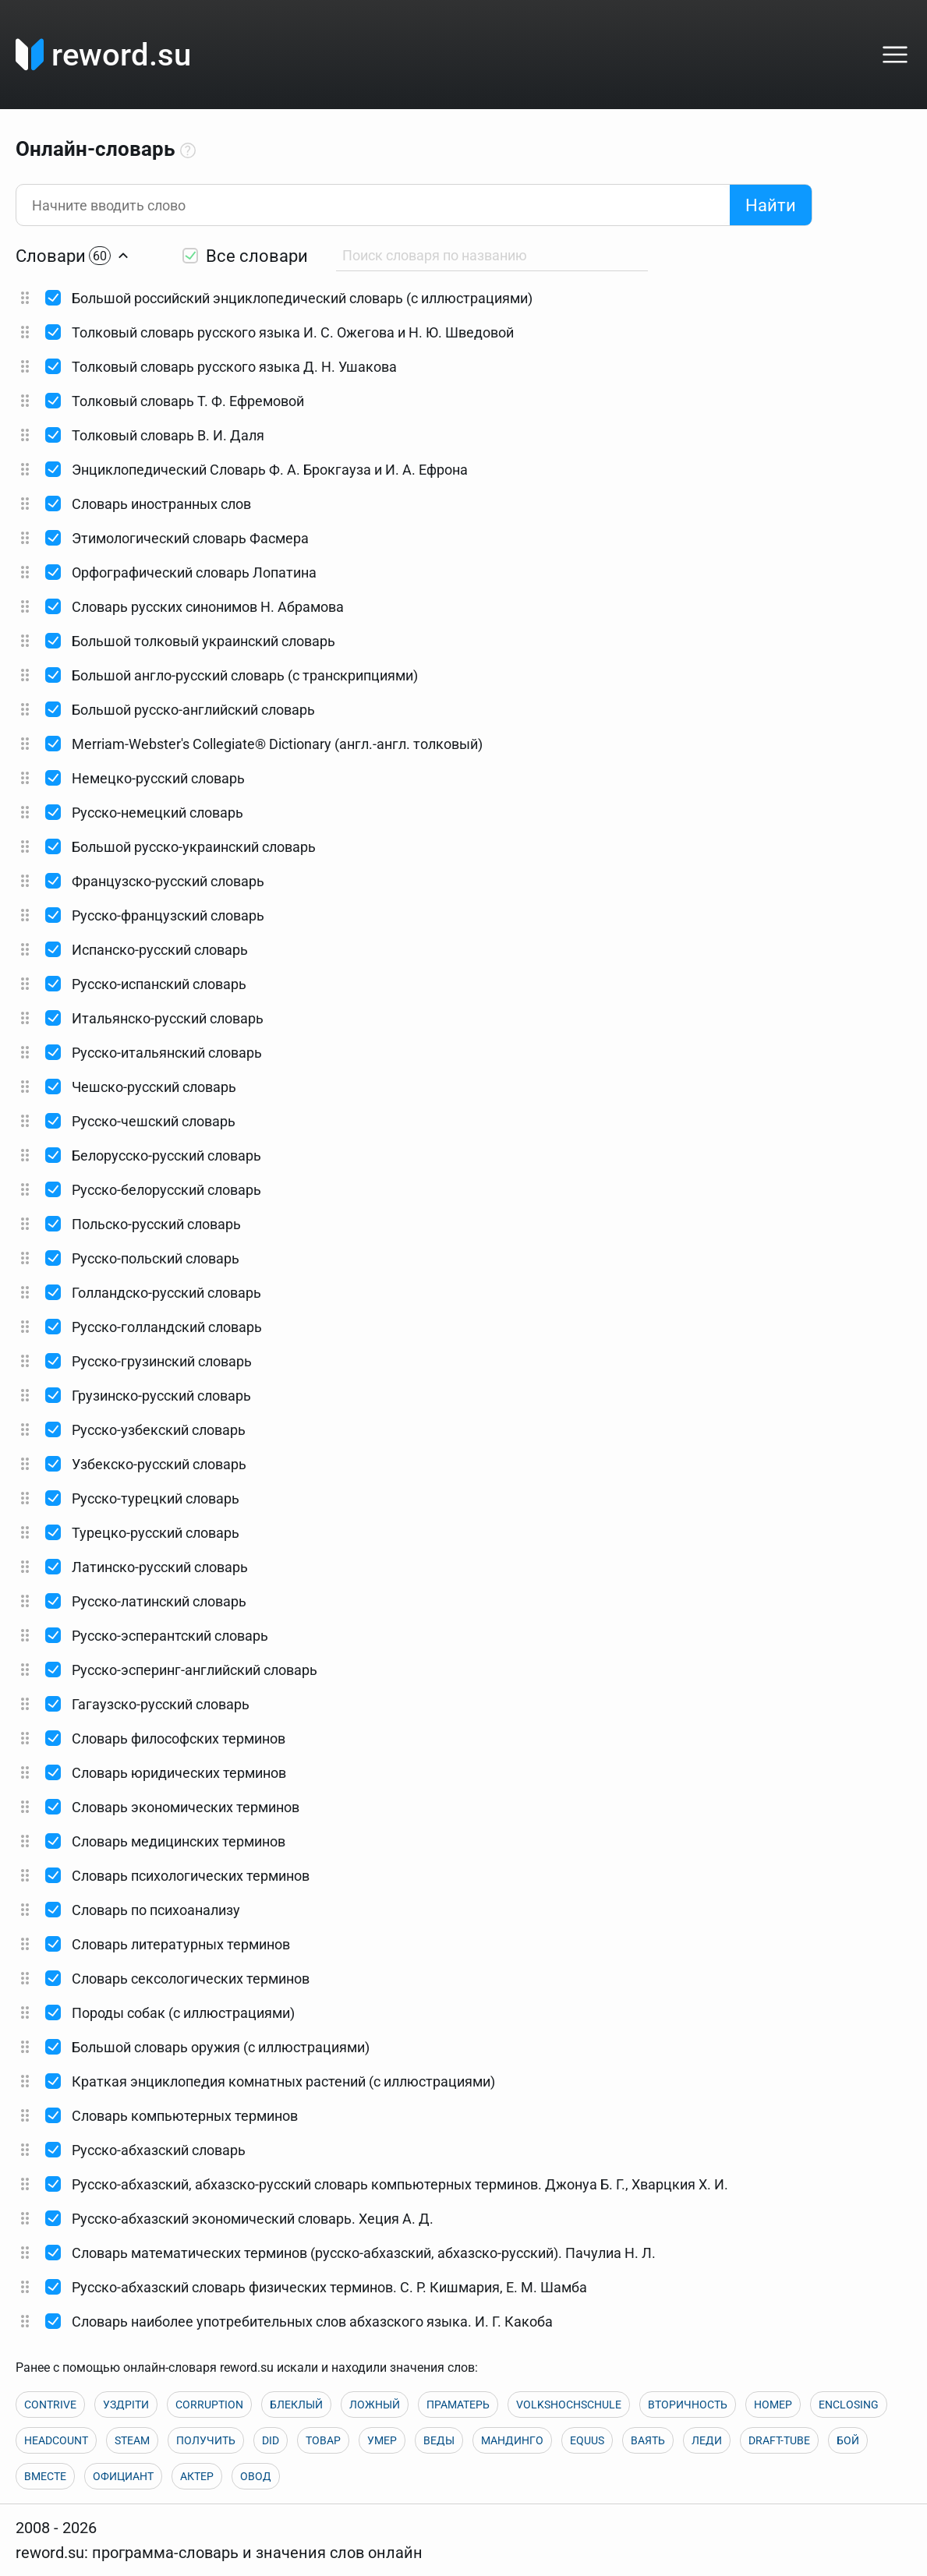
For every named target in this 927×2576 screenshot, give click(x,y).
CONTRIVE (50, 2404)
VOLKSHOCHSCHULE (568, 2404)
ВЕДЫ (439, 2440)
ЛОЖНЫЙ (374, 2404)
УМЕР (382, 2440)
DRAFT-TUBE (779, 2440)
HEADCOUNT (56, 2440)
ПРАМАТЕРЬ (458, 2404)
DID (270, 2440)
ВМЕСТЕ (45, 2476)
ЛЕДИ (707, 2440)
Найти (770, 205)
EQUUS (587, 2440)
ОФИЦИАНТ (123, 2476)
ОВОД (255, 2476)
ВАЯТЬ (648, 2440)
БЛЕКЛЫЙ (296, 2404)
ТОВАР (323, 2440)
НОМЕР (773, 2404)
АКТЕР (197, 2476)
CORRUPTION (209, 2404)
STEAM (132, 2440)
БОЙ (848, 2440)
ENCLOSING (849, 2404)
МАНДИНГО (512, 2440)
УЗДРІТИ (126, 2404)
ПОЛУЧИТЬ (205, 2440)
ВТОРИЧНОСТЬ (687, 2404)
